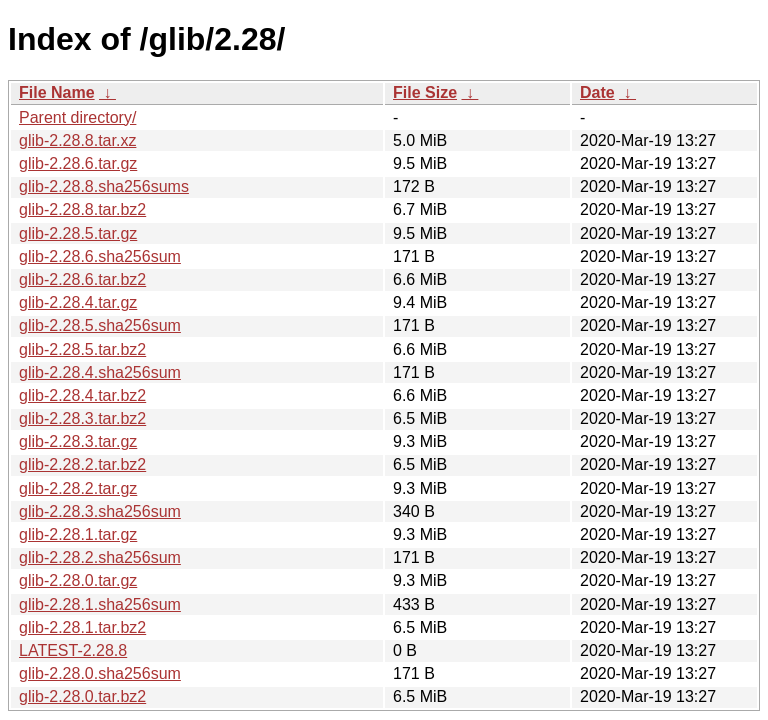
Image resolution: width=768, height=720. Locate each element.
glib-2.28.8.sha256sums (104, 186)
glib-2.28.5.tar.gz (78, 233)
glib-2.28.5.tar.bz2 (82, 349)
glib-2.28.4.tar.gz (78, 302)
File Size (425, 92)
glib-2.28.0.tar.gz (78, 580)
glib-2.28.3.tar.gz (78, 441)
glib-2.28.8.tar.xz (77, 140)
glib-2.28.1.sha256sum (100, 604)
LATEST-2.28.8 (73, 650)
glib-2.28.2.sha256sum (100, 557)
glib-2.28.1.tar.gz (78, 534)
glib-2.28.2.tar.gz (78, 488)
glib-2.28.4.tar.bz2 (82, 395)
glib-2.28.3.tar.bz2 (82, 418)
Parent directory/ (77, 117)
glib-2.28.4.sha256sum (100, 372)
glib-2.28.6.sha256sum (100, 256)
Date (597, 92)
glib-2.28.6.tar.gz (78, 163)
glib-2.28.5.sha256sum (100, 325)
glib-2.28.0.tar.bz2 (82, 696)
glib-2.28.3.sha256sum (100, 511)
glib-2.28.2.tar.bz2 (82, 464)
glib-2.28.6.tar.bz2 (82, 279)
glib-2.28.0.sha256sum (100, 673)
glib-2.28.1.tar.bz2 (82, 627)
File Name (57, 92)
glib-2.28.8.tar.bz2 (82, 209)
